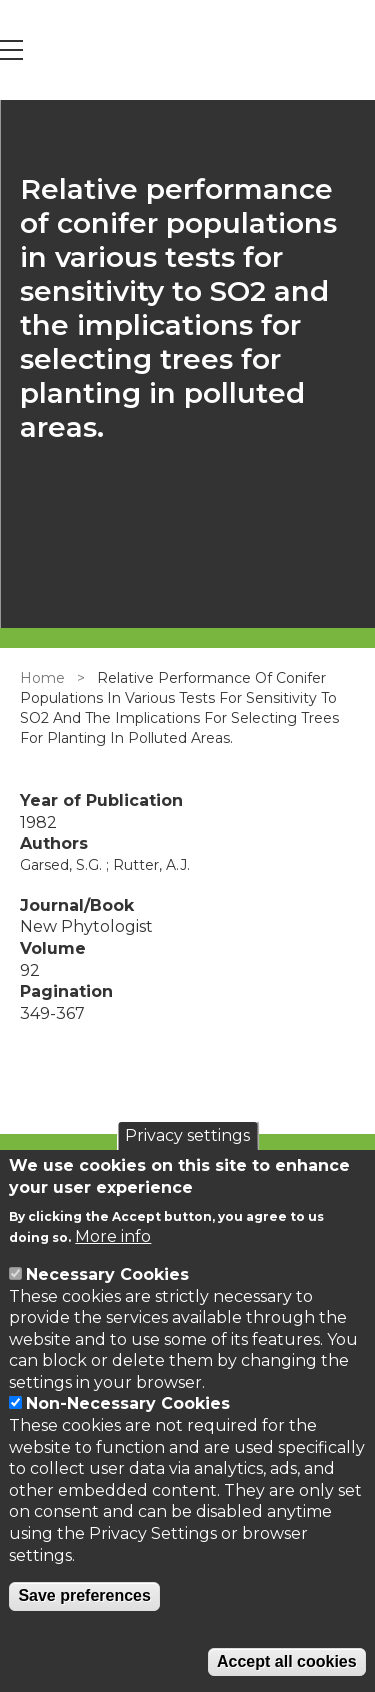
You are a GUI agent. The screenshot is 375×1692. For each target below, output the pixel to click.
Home (42, 678)
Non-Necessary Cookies (128, 1403)
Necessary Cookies (107, 1274)
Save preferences (84, 1595)
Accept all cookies (287, 1661)
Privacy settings (187, 1135)
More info (113, 1236)
